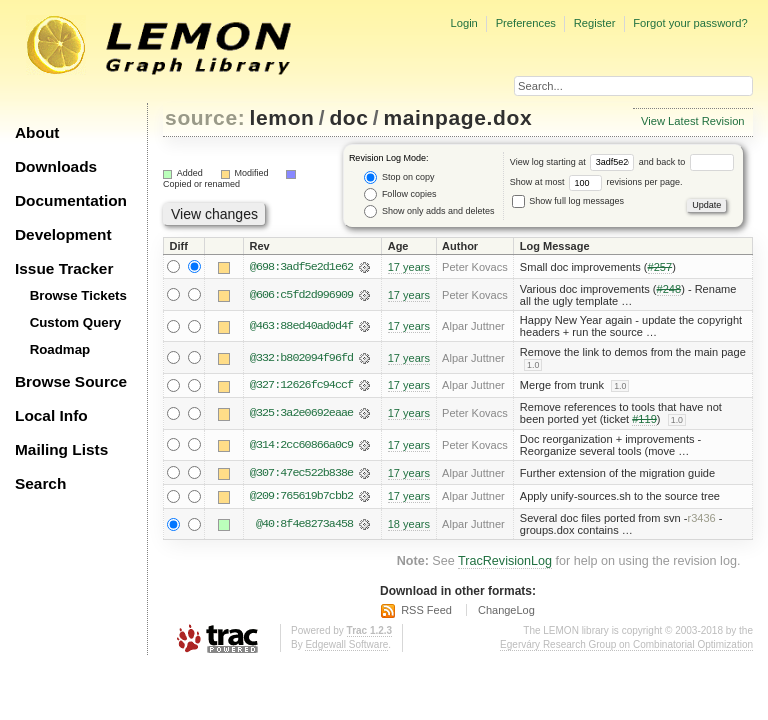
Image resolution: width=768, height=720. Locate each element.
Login (463, 23)
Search (40, 483)
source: (205, 117)
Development (63, 234)
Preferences (526, 23)
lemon (282, 117)
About (37, 132)
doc (348, 117)
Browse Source (71, 381)
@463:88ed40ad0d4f (301, 326)
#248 (669, 289)
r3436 (701, 519)
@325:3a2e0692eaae (301, 414)
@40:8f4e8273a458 (304, 525)
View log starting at (574, 162)
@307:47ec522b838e (301, 473)
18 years (409, 525)
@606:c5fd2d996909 (301, 295)
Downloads (56, 166)
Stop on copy (399, 177)
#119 (644, 420)
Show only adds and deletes (429, 211)
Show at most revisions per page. (596, 182)
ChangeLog (506, 611)
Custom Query (76, 322)
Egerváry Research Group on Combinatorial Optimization (626, 645)
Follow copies (400, 194)
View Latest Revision (693, 121)
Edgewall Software (346, 645)
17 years (409, 267)
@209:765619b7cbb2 (301, 497)
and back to (686, 162)
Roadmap (60, 349)
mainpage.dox (457, 117)
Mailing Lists (61, 449)
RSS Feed (426, 611)
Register (595, 23)
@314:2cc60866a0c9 (301, 445)
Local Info (51, 415)
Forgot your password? (690, 23)
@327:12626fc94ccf (301, 386)
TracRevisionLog (505, 562)
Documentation (71, 200)
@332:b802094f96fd (301, 358)
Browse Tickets (78, 295)
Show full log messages (568, 201)
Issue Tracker (64, 268)
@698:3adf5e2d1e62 (301, 267)
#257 (660, 267)
